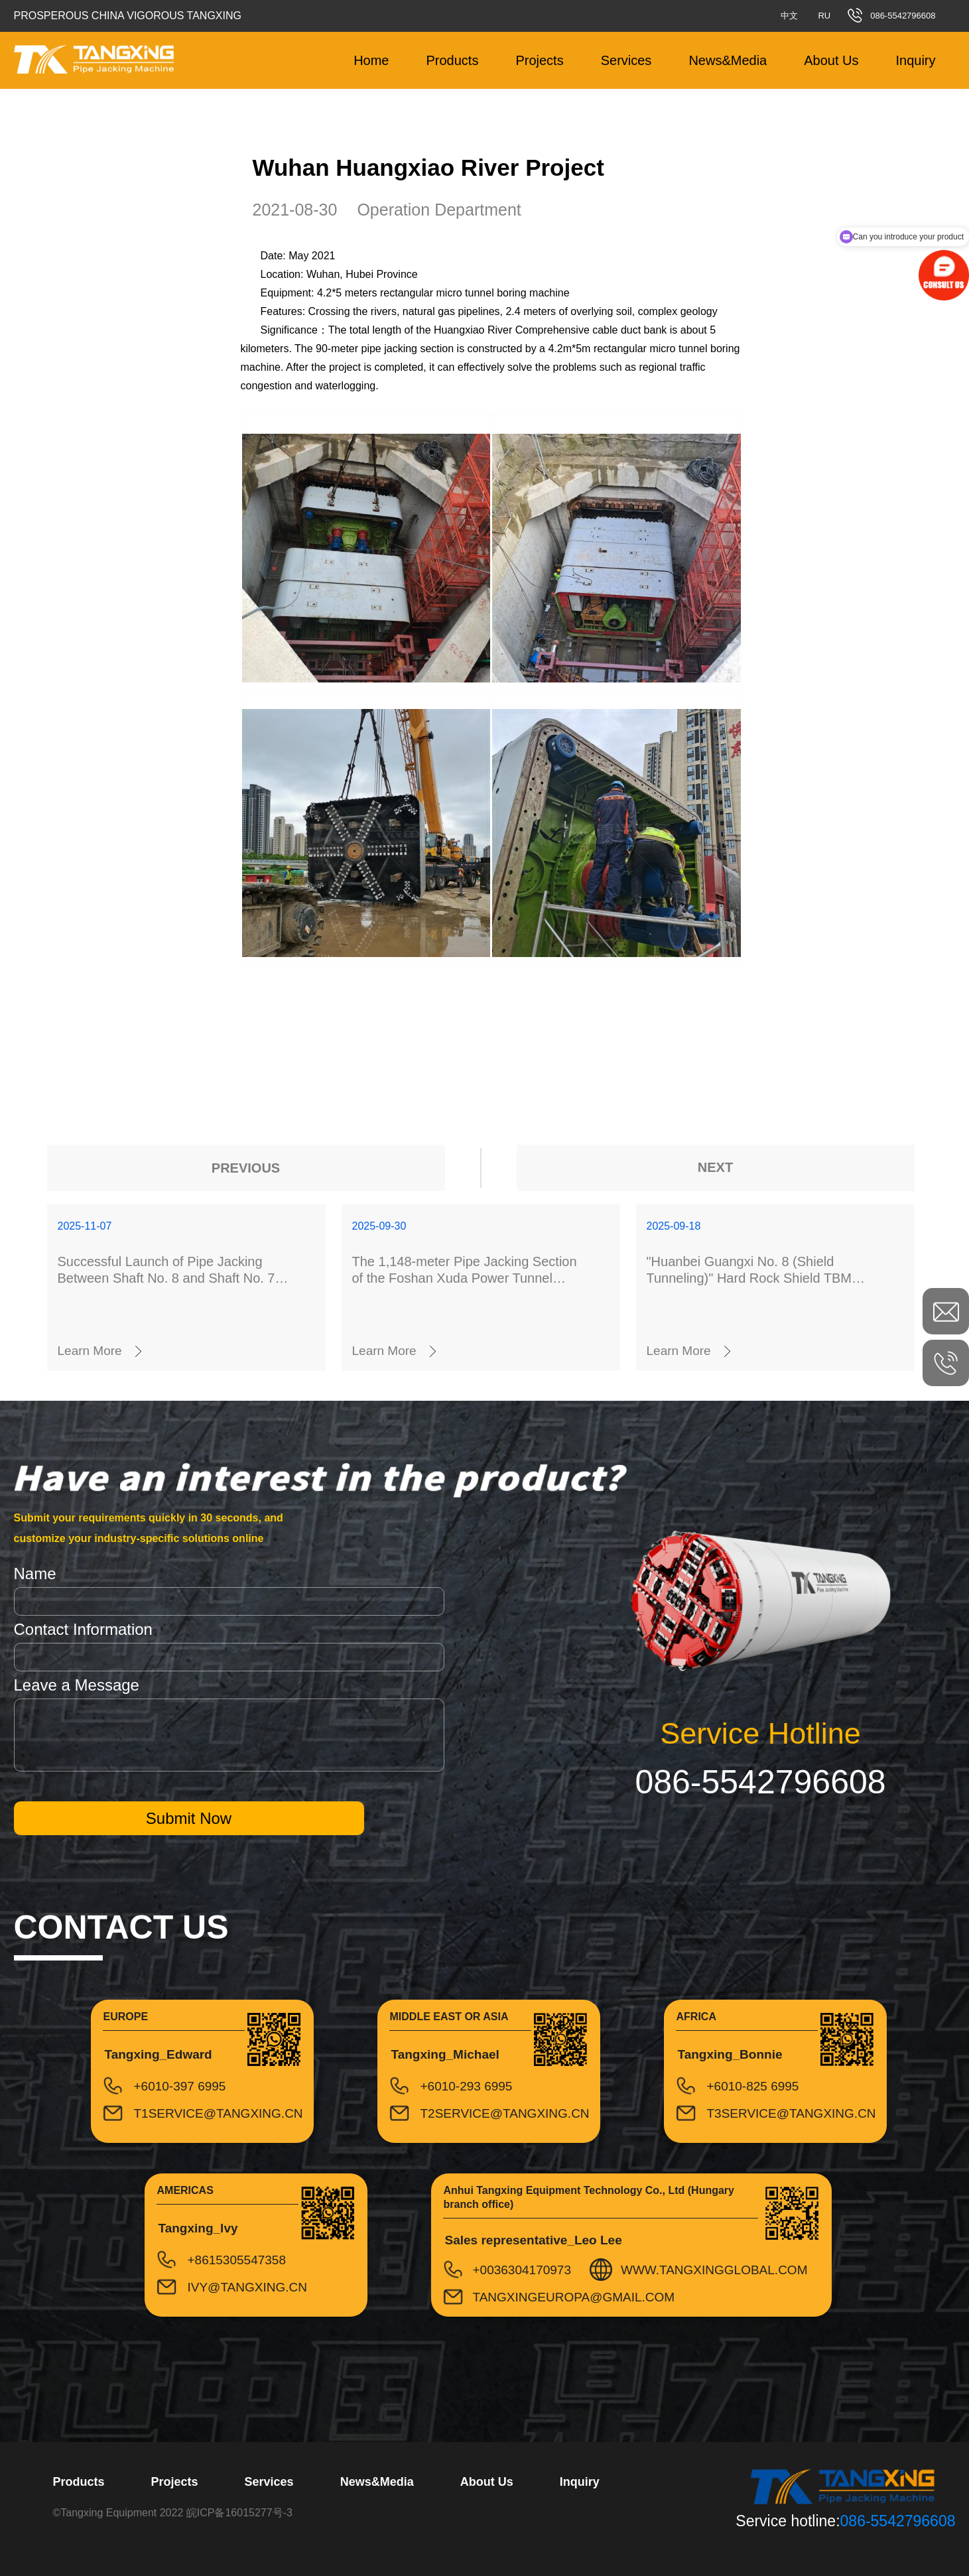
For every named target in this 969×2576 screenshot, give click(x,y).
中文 (789, 16)
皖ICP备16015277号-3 (239, 2512)
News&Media (727, 60)
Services (626, 60)
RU (824, 16)
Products (452, 60)
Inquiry (915, 60)
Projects (539, 60)
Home (371, 60)
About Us (831, 60)
